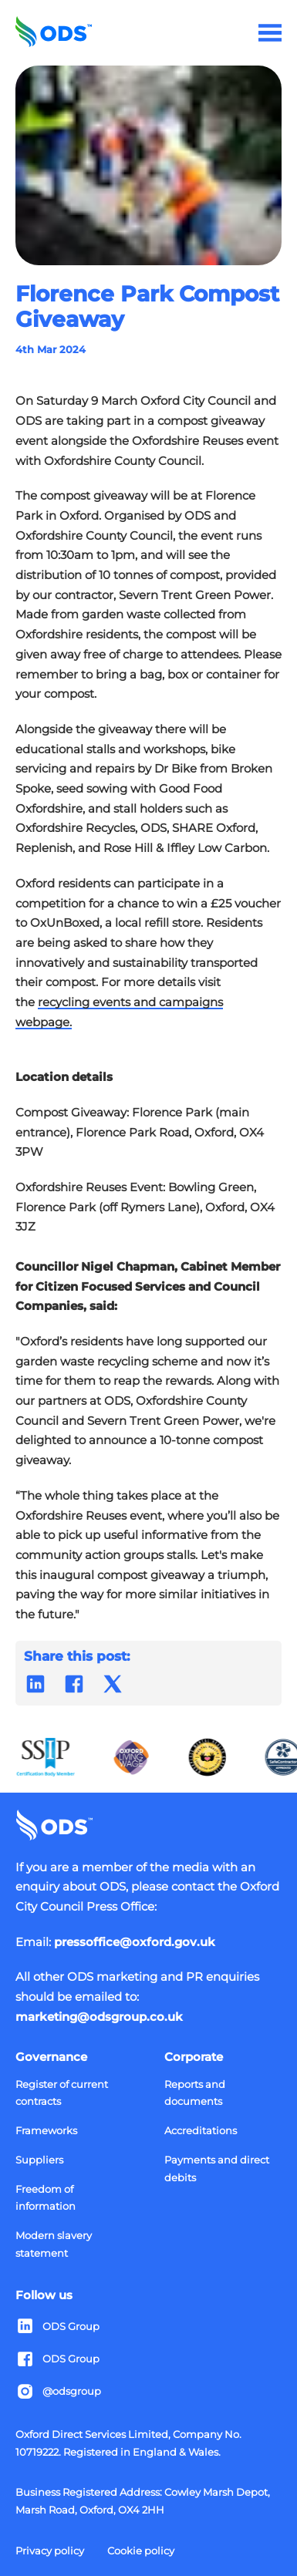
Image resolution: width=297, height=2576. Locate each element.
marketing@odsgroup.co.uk (99, 2016)
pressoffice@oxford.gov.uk (134, 1942)
